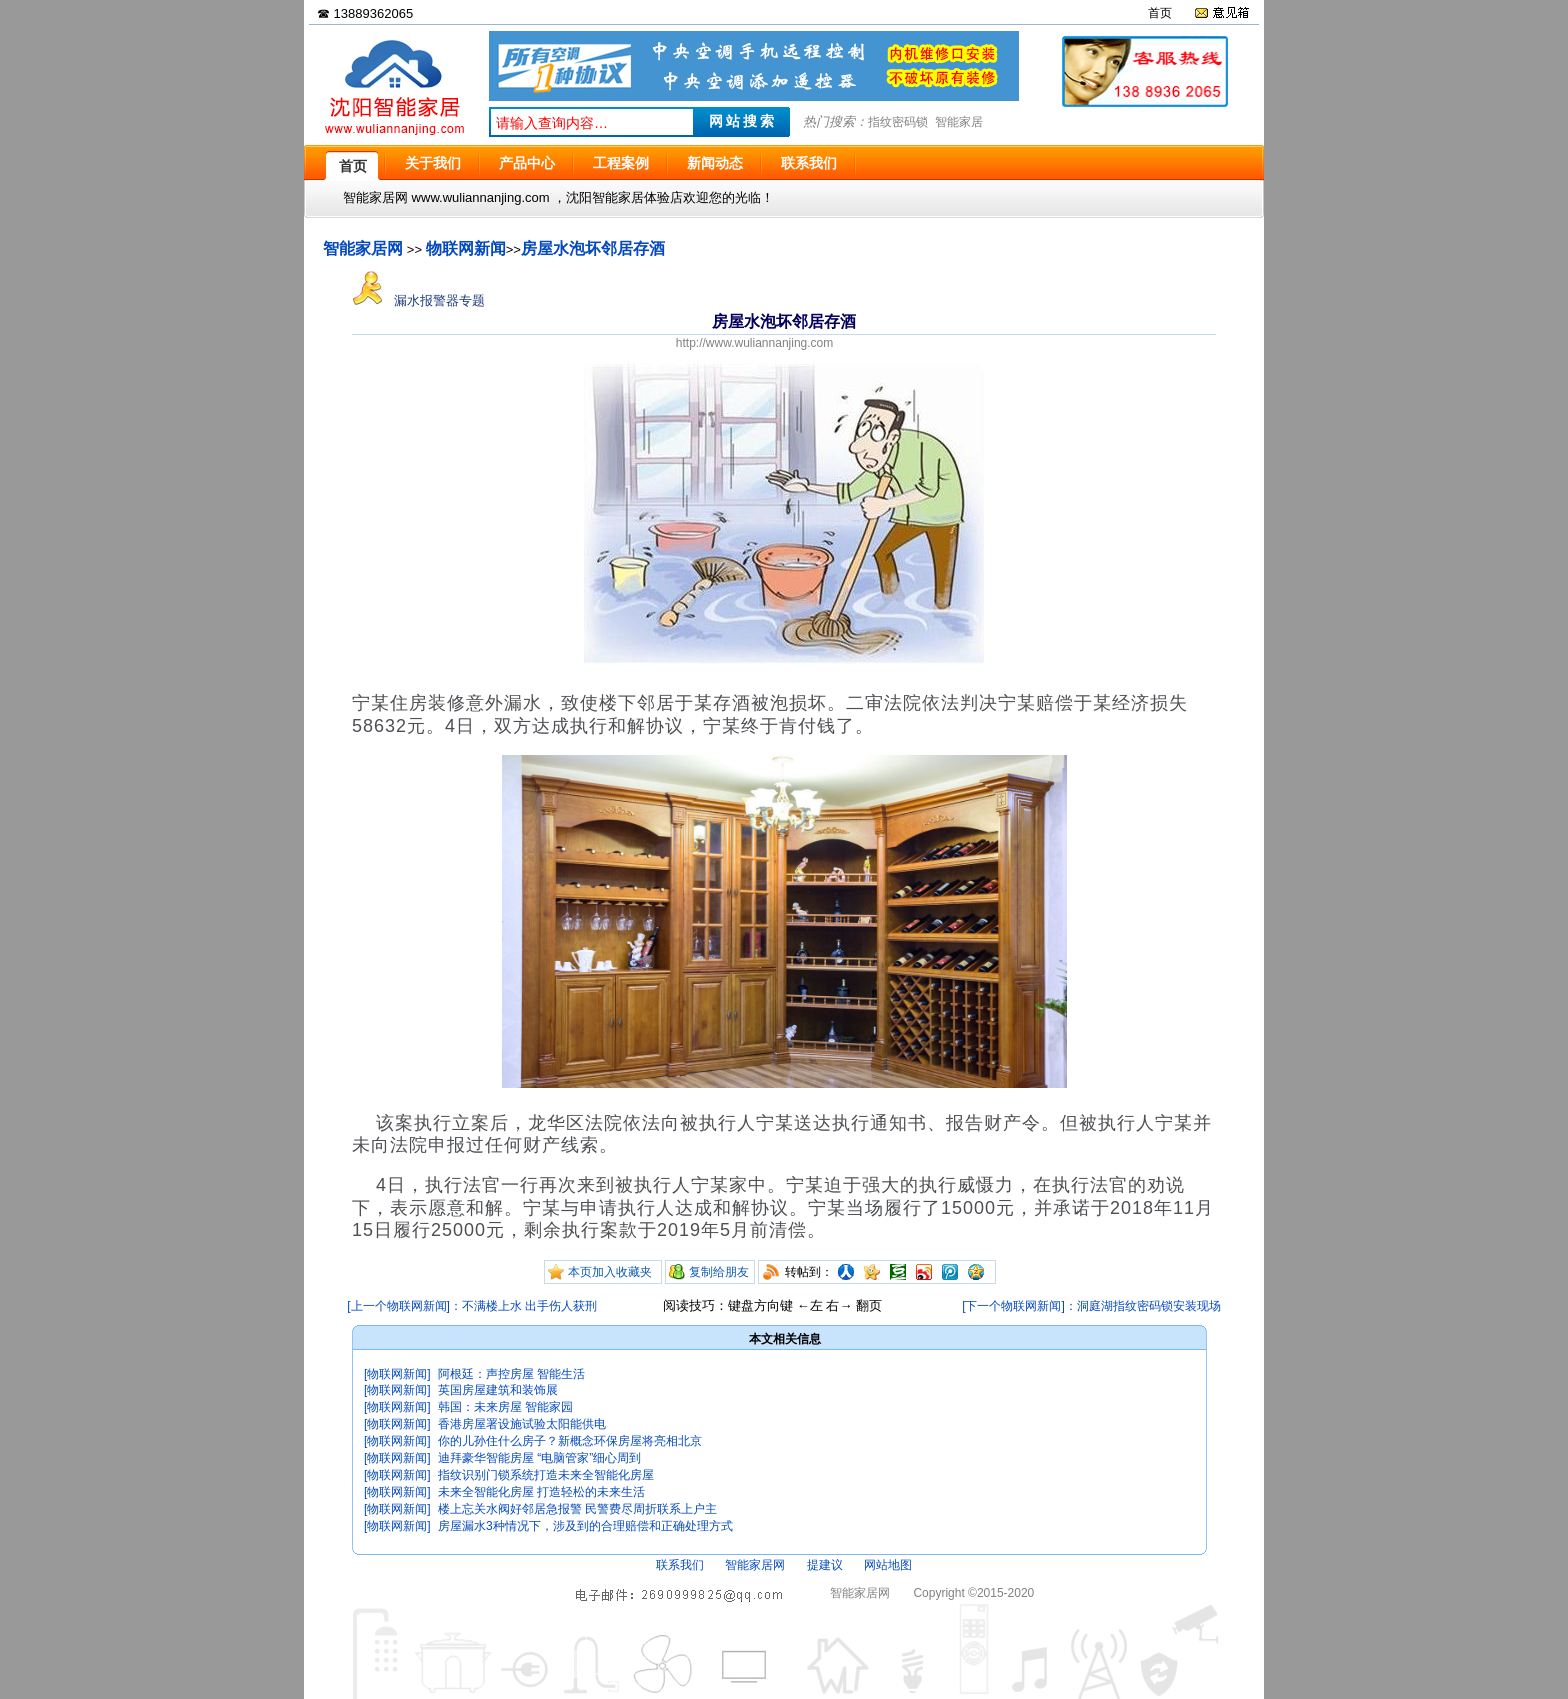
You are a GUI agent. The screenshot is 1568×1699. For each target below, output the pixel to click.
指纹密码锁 (898, 122)
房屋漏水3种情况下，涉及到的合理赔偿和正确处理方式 (585, 1526)
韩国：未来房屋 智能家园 (505, 1407)
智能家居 (959, 122)
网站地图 (888, 1565)
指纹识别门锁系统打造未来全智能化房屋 (546, 1475)
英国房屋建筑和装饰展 (498, 1390)
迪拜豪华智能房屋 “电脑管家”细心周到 (539, 1458)
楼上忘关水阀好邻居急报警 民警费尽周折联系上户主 (577, 1509)
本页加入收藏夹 (610, 1272)
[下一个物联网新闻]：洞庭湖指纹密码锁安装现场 (1091, 1306)
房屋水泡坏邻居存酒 (593, 248)
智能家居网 (363, 248)
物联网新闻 (466, 248)
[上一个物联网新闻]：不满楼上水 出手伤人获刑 (472, 1306)
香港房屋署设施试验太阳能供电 (522, 1424)
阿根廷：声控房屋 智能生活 (511, 1374)
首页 (1160, 13)
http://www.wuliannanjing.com (754, 343)
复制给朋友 (719, 1272)
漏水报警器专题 (418, 300)
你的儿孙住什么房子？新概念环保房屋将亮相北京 (570, 1441)
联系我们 (680, 1565)
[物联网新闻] (397, 1374)
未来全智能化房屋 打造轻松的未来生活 (541, 1492)
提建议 (825, 1565)
